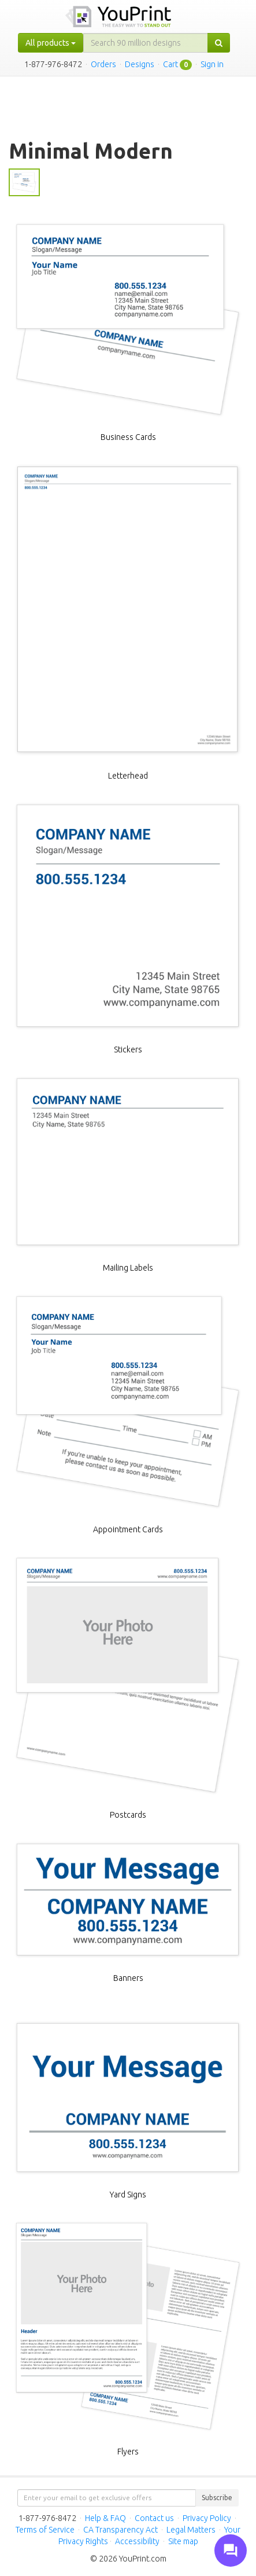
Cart (170, 64)
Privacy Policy (207, 2518)
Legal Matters (191, 2529)
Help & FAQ (105, 2518)
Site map (183, 2541)
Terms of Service (45, 2529)
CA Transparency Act (120, 2529)
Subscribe (217, 2497)
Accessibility (137, 2541)
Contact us (154, 2518)
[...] (145, 43)
